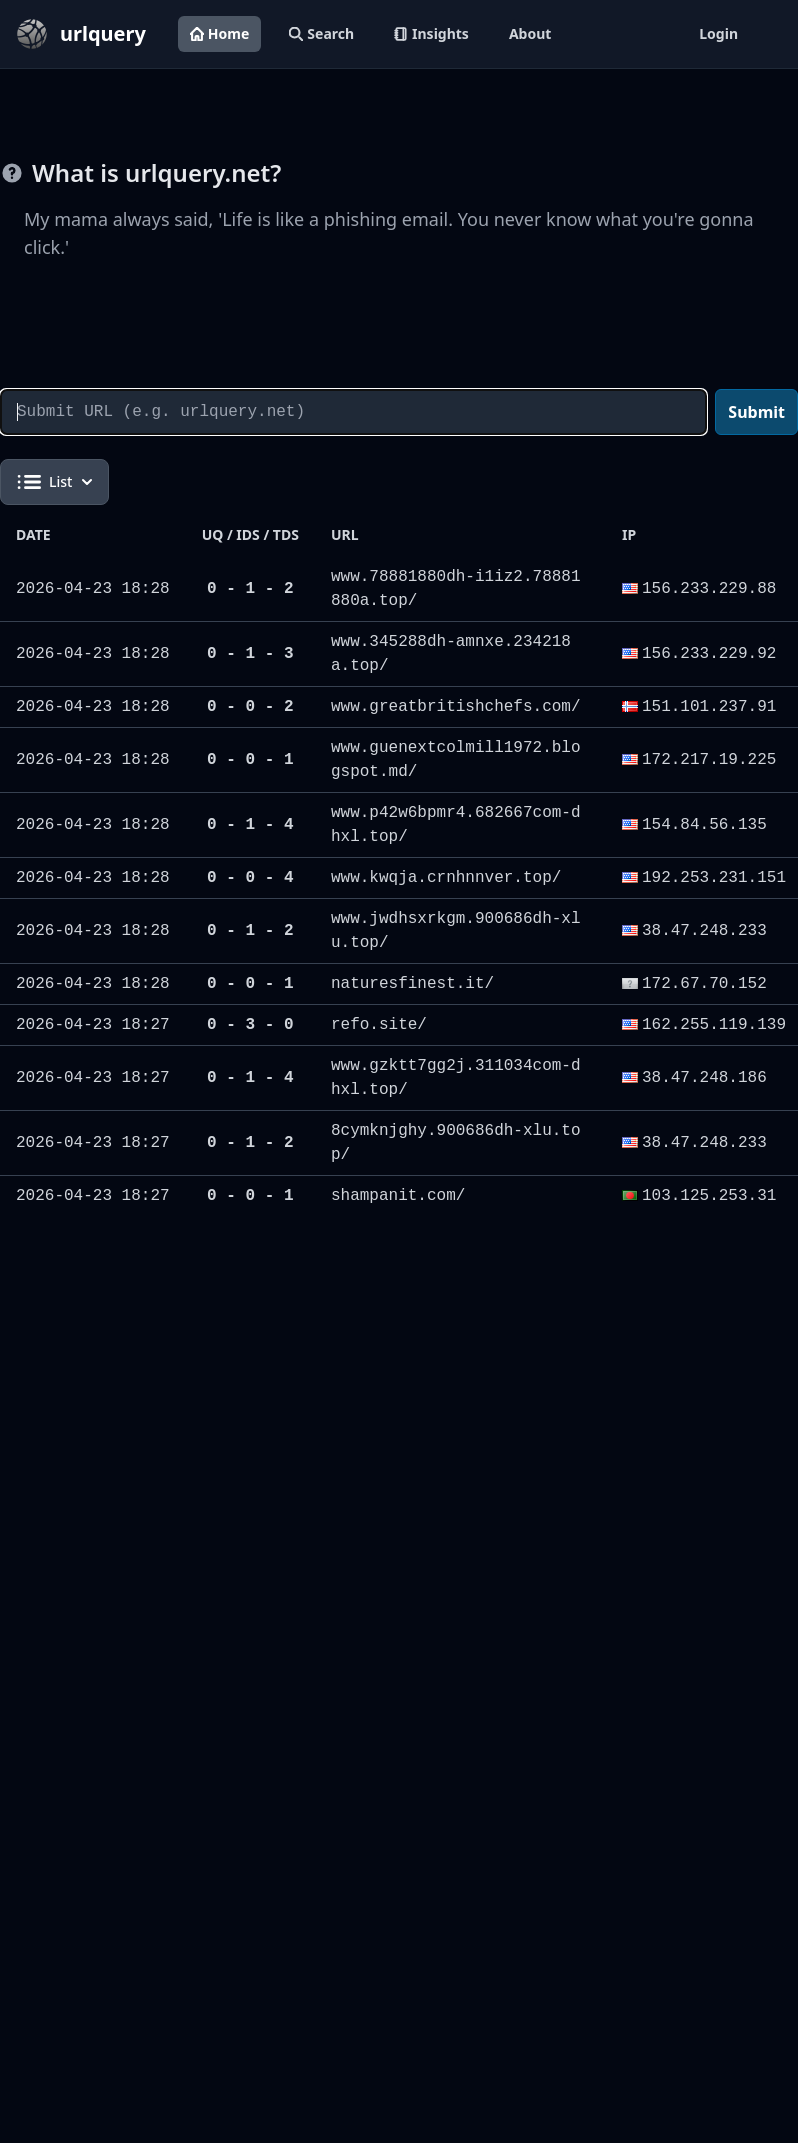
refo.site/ (379, 1025)
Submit (756, 412)
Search (321, 33)
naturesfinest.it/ (412, 984)
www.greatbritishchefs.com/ (456, 707)
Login (718, 33)
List (54, 482)
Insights (431, 33)
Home (219, 33)
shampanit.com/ (398, 1196)
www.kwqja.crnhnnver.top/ (446, 878)
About (530, 33)
